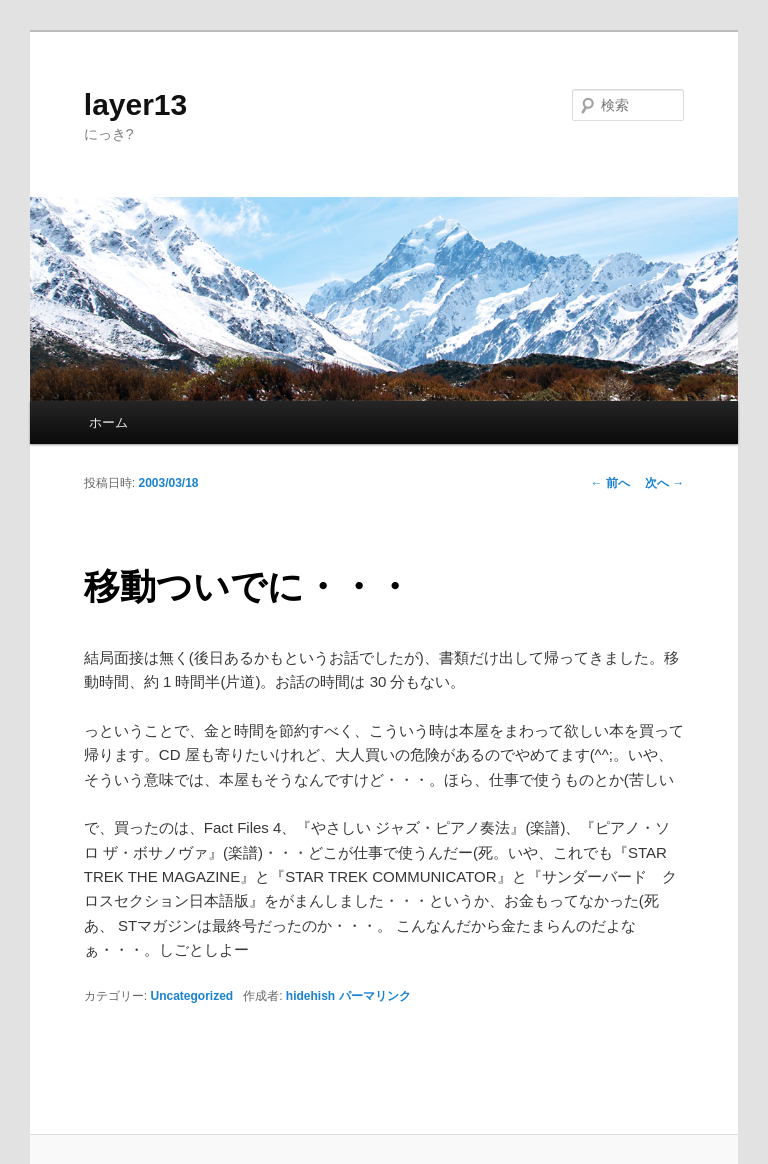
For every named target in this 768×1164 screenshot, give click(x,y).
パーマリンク (375, 996)
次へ (664, 483)
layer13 (135, 104)
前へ (610, 483)
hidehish (310, 996)
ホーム (108, 422)
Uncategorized (191, 996)
